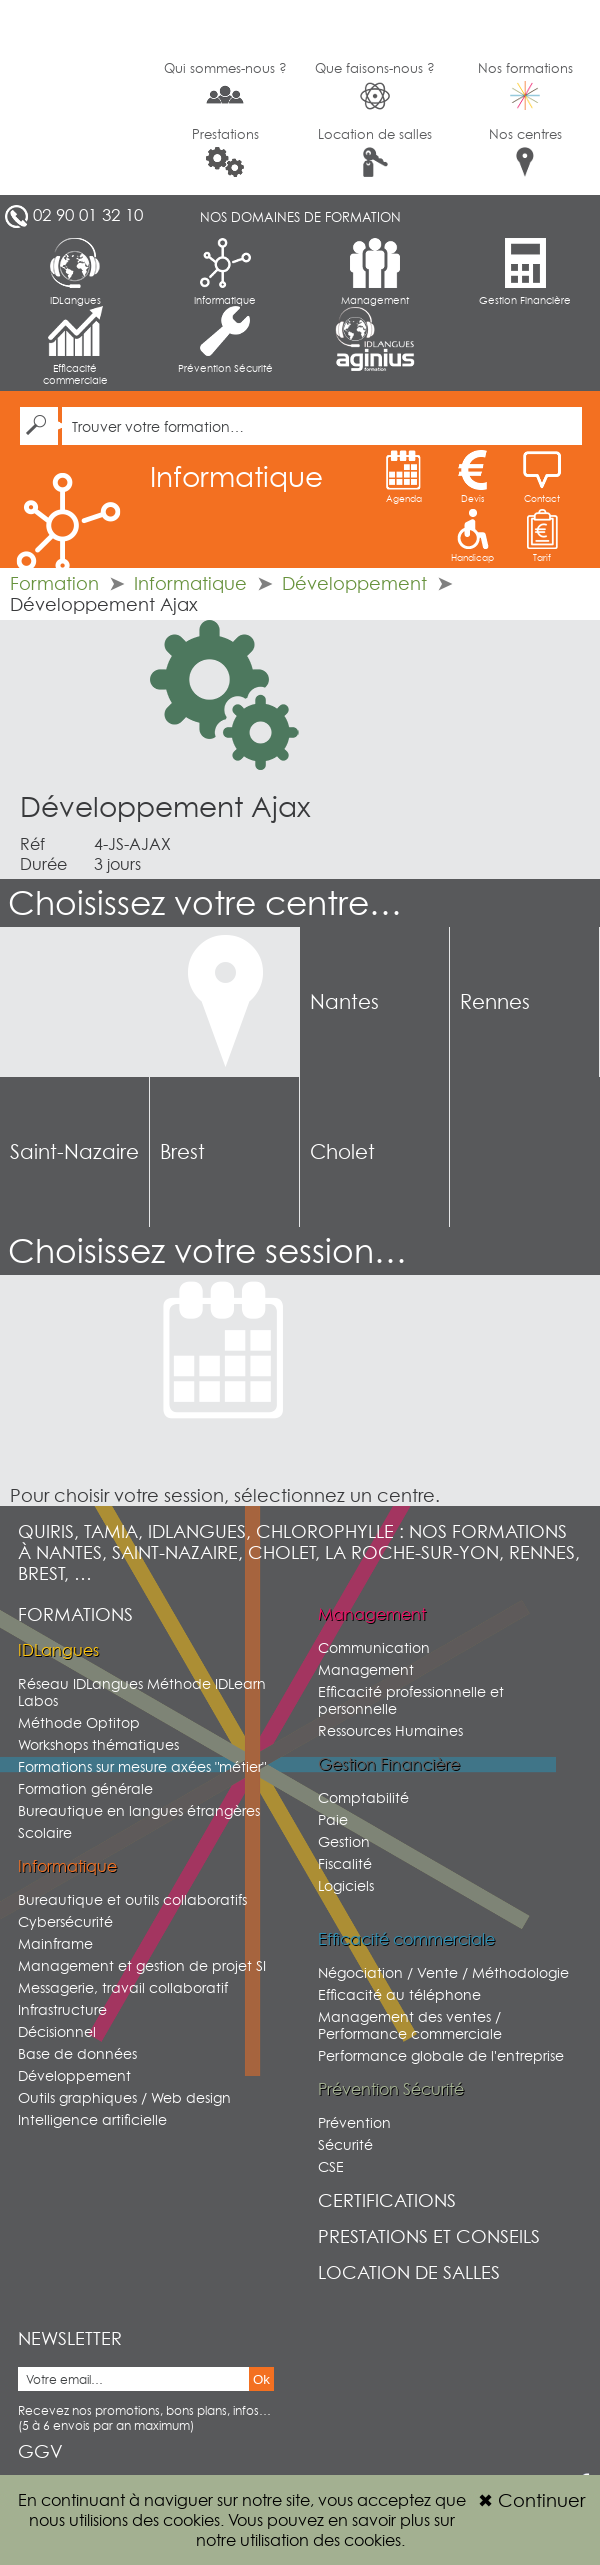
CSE (331, 2166)
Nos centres (525, 151)
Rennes (495, 1002)
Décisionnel (57, 2031)
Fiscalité (345, 1863)
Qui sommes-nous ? (225, 84)
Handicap (472, 536)
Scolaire (45, 1832)
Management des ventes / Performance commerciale (410, 2025)
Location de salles (375, 151)
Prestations (225, 151)
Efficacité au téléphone (399, 1994)
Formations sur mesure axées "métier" (142, 1766)
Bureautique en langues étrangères (139, 1810)
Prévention (354, 2122)
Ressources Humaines (390, 1730)
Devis (473, 477)
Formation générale (85, 1788)
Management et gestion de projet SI (142, 1965)
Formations (75, 1614)
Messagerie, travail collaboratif (123, 1987)
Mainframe (55, 1943)
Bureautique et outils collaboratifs (132, 1899)
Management (375, 272)
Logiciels (346, 1885)
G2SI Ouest (75, 97)
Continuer (531, 2500)
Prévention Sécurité (225, 340)
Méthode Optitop (79, 1722)
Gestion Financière (525, 272)
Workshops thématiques (98, 1744)
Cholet (342, 1152)
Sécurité (345, 2144)
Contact (542, 477)
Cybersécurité (65, 1921)
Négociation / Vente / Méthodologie (443, 1972)
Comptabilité (363, 1797)
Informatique (225, 272)
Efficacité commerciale (75, 346)
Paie (333, 1819)
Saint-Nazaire (74, 1152)
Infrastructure (62, 2009)
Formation (54, 583)
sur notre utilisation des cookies (325, 2530)
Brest (182, 1152)
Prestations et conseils (429, 2236)
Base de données (77, 2053)
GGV (40, 2451)
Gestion (344, 1841)
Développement (354, 583)
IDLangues (75, 272)
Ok (261, 2379)
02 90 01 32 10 (88, 215)
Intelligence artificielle (92, 2119)
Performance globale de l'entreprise (441, 2055)
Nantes (344, 1002)
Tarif (542, 536)
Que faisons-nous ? (375, 85)
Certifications (387, 2200)
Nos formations (525, 85)
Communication (374, 1647)
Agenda (404, 477)
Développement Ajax (165, 807)
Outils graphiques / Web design (124, 2097)
